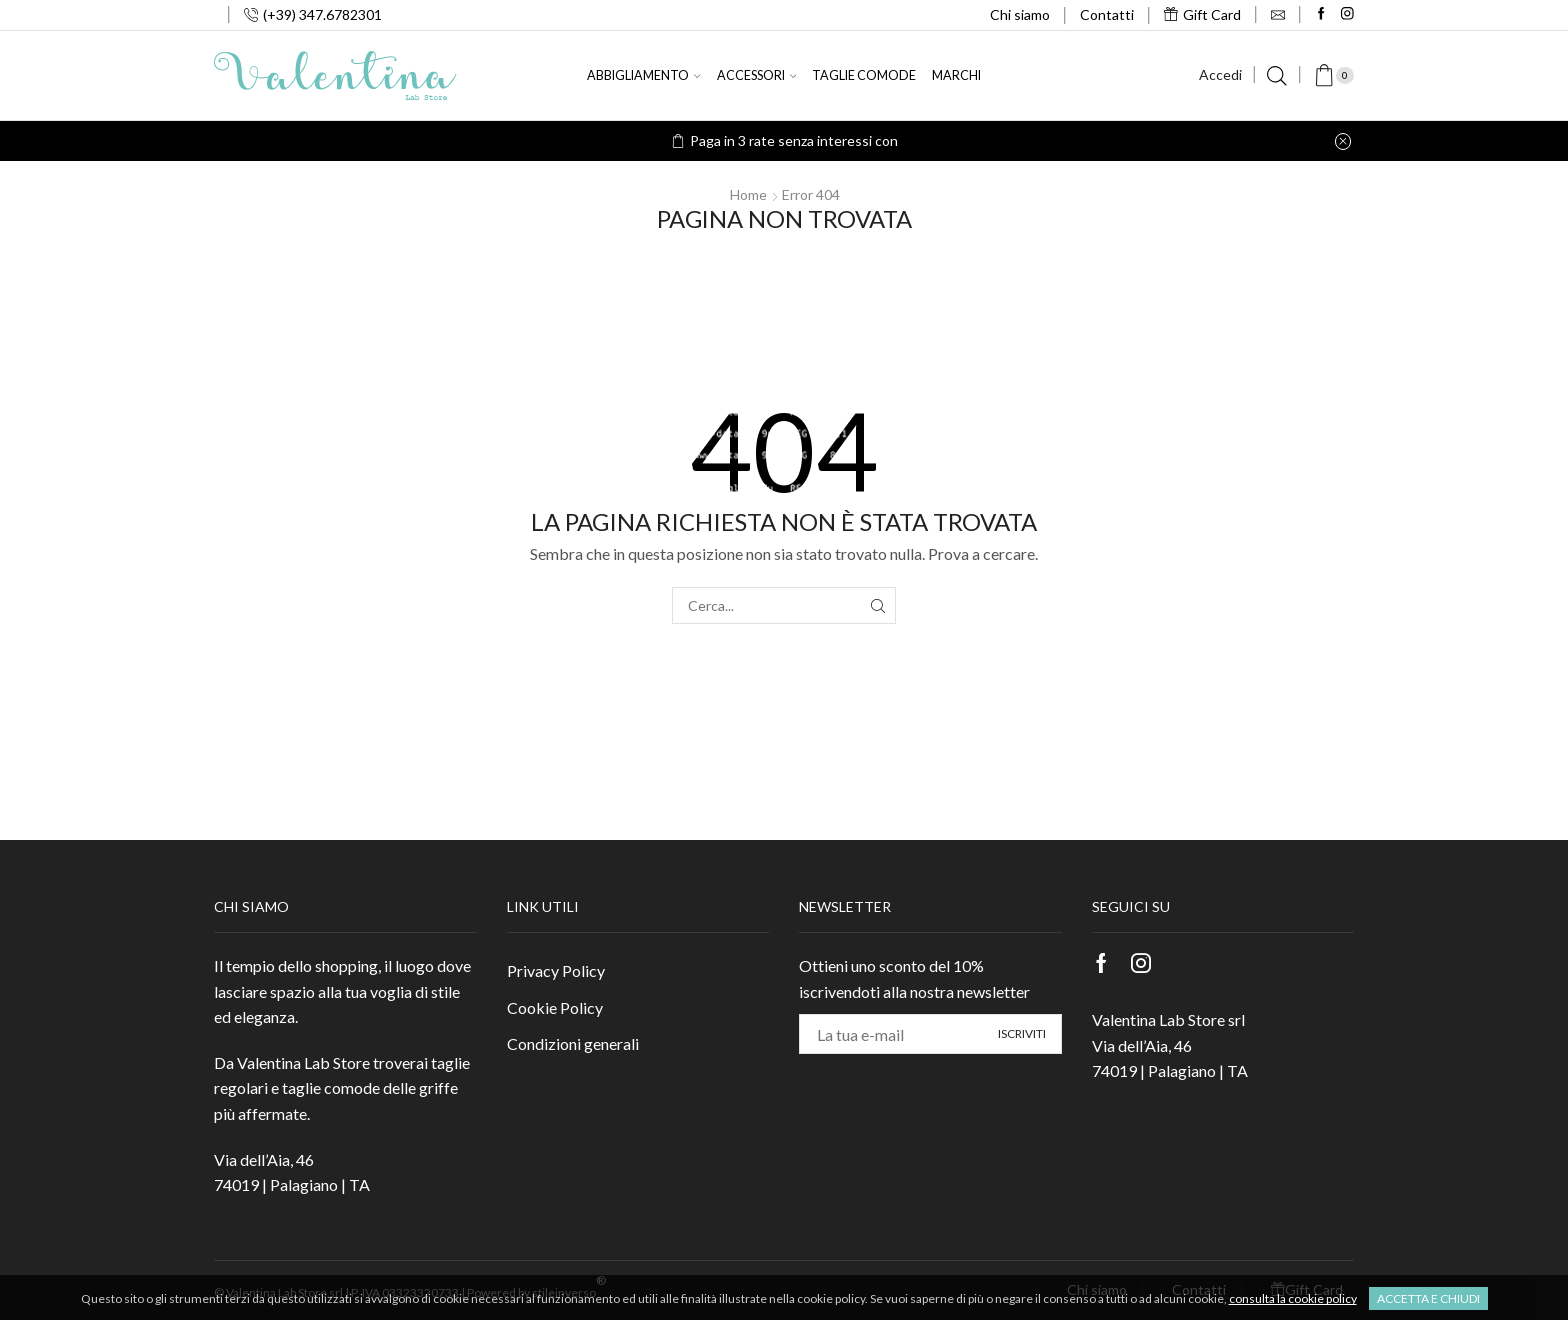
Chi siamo (1020, 14)
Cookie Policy (555, 1007)
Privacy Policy (556, 970)
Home (748, 194)
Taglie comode (864, 75)
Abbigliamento (643, 75)
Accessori (756, 75)
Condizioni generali (573, 1043)
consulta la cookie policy (1293, 1298)
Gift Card (1202, 14)
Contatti (1107, 14)
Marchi (956, 75)
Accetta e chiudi (1428, 1298)
